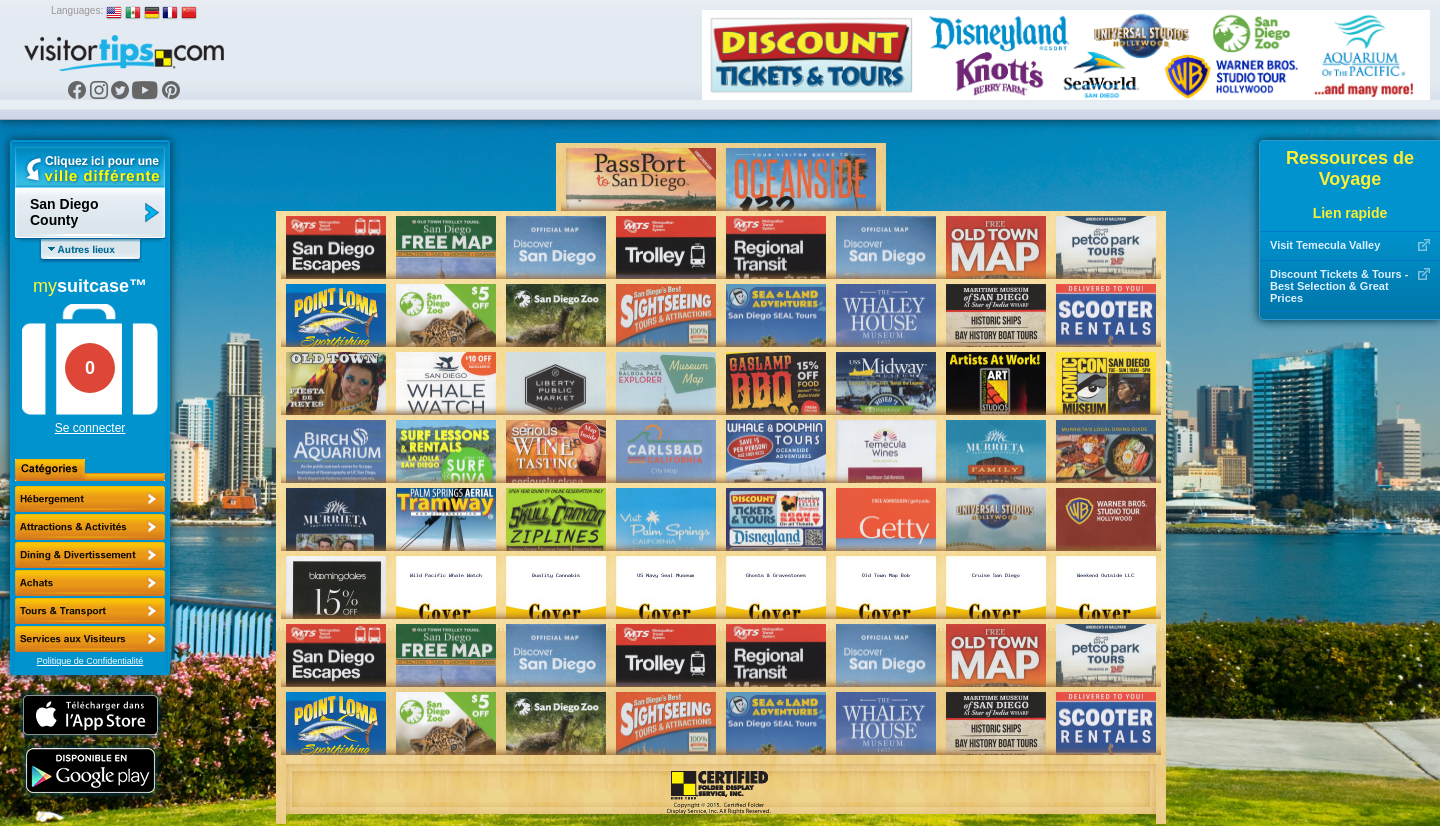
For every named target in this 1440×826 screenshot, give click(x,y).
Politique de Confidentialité (90, 661)
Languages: (77, 10)
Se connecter (90, 428)
